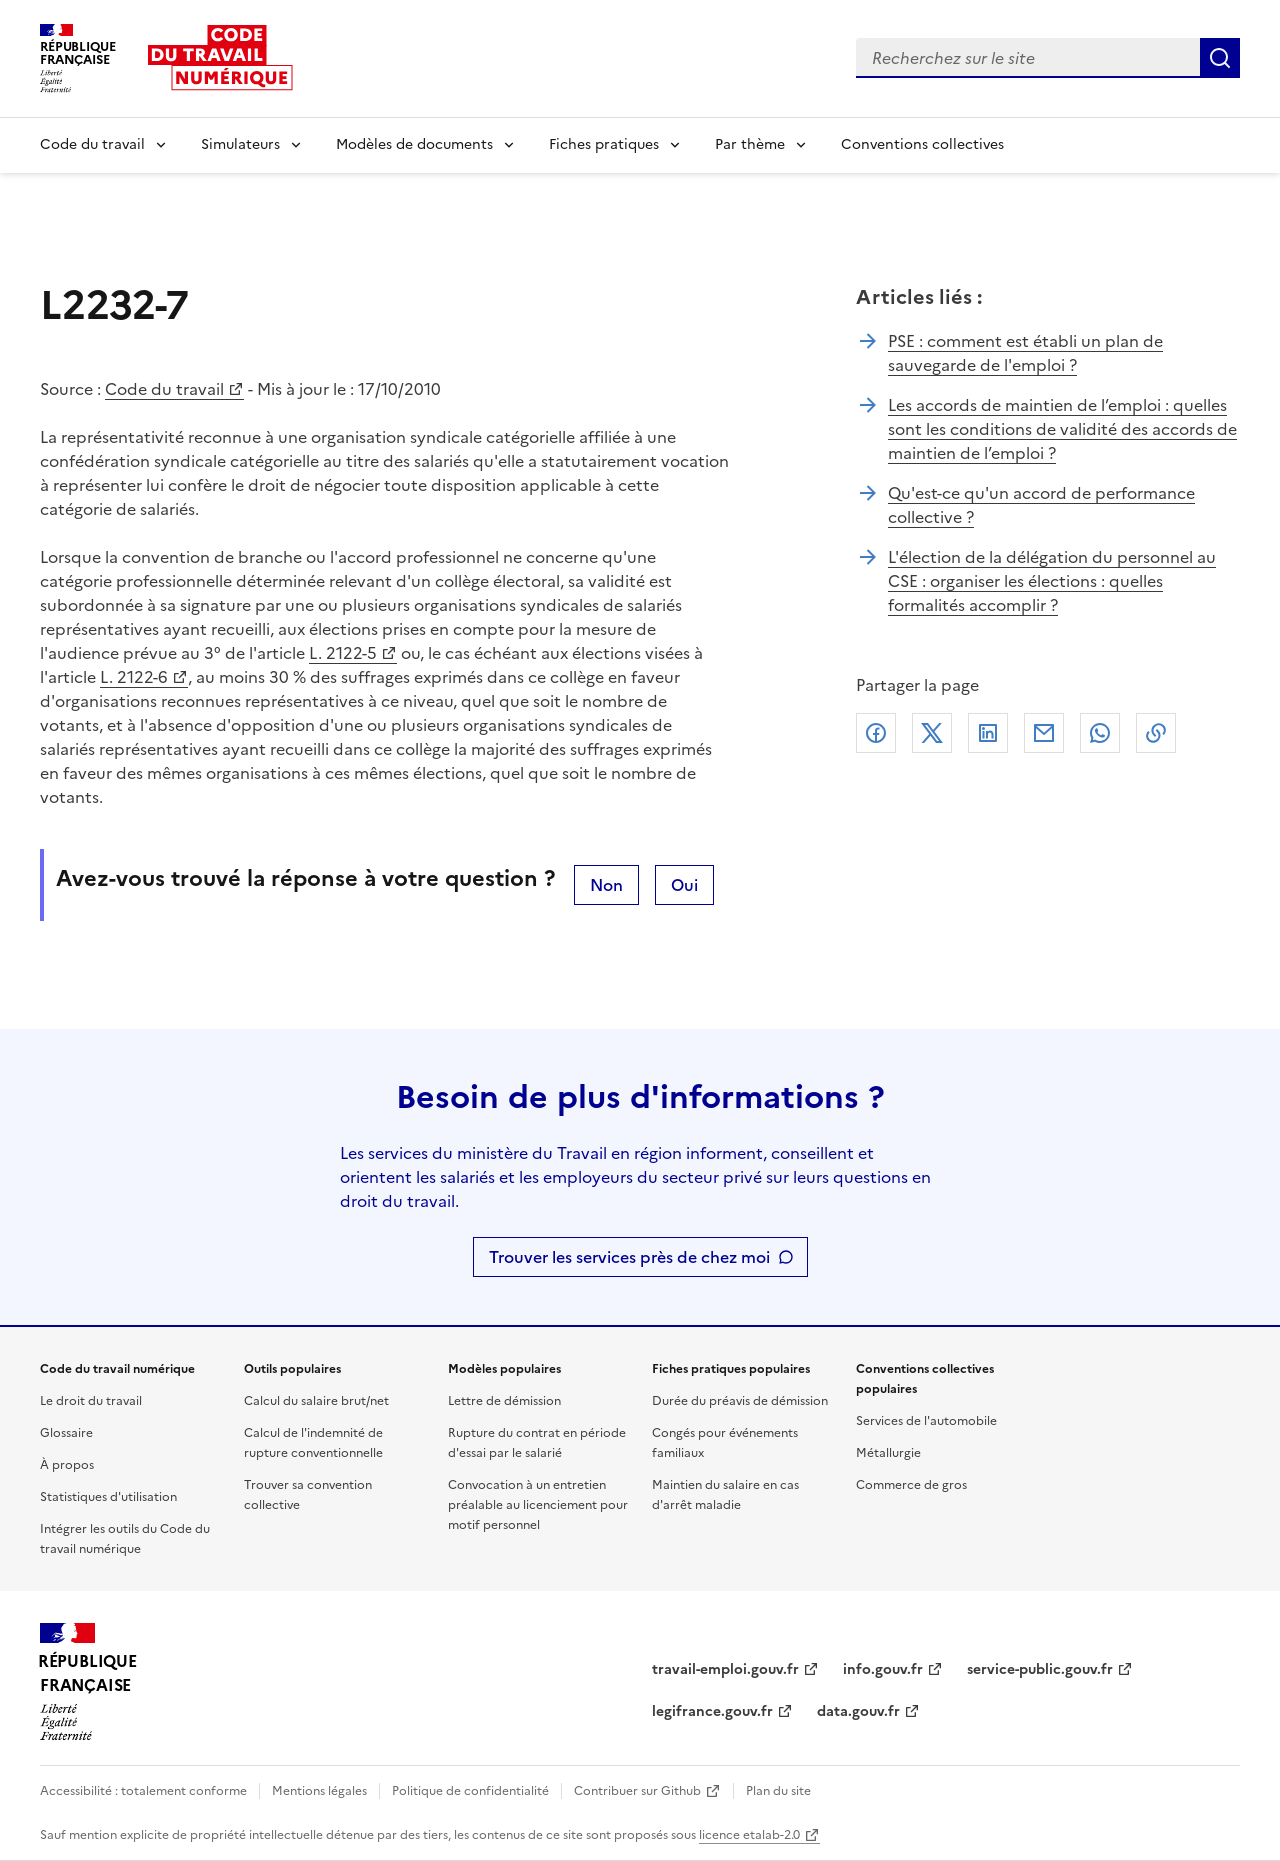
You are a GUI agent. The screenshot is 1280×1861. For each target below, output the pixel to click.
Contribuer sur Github (637, 1791)
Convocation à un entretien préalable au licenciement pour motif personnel (538, 1505)
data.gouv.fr (858, 1711)
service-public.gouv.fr (1040, 1669)
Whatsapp (1100, 733)
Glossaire (66, 1433)
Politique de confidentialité (470, 1791)
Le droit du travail (91, 1401)
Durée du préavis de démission (740, 1401)
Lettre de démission (504, 1401)
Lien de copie (1156, 733)
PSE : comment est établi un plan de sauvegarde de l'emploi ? (1025, 353)
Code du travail (92, 144)
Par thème (750, 144)
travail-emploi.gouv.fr (725, 1669)
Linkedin (988, 733)
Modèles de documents (414, 144)
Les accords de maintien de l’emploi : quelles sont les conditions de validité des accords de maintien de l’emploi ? (1062, 429)
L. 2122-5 (343, 653)
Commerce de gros (911, 1485)
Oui (684, 885)
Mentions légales (319, 1791)
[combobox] (1028, 58)
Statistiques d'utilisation (108, 1497)
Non (606, 885)
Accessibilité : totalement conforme (143, 1791)
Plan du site (778, 1791)
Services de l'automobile (926, 1421)
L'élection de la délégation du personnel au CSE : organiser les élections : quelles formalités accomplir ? (1052, 581)
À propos (67, 1465)
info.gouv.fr (883, 1669)
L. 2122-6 (134, 677)
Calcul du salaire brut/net (316, 1401)
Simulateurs (240, 144)
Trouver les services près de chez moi (629, 1257)
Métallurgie (888, 1453)
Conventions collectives (922, 144)
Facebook (876, 733)
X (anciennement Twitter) (932, 733)
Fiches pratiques (604, 144)
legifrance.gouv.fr (712, 1711)
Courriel (1044, 733)
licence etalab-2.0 (749, 1835)
